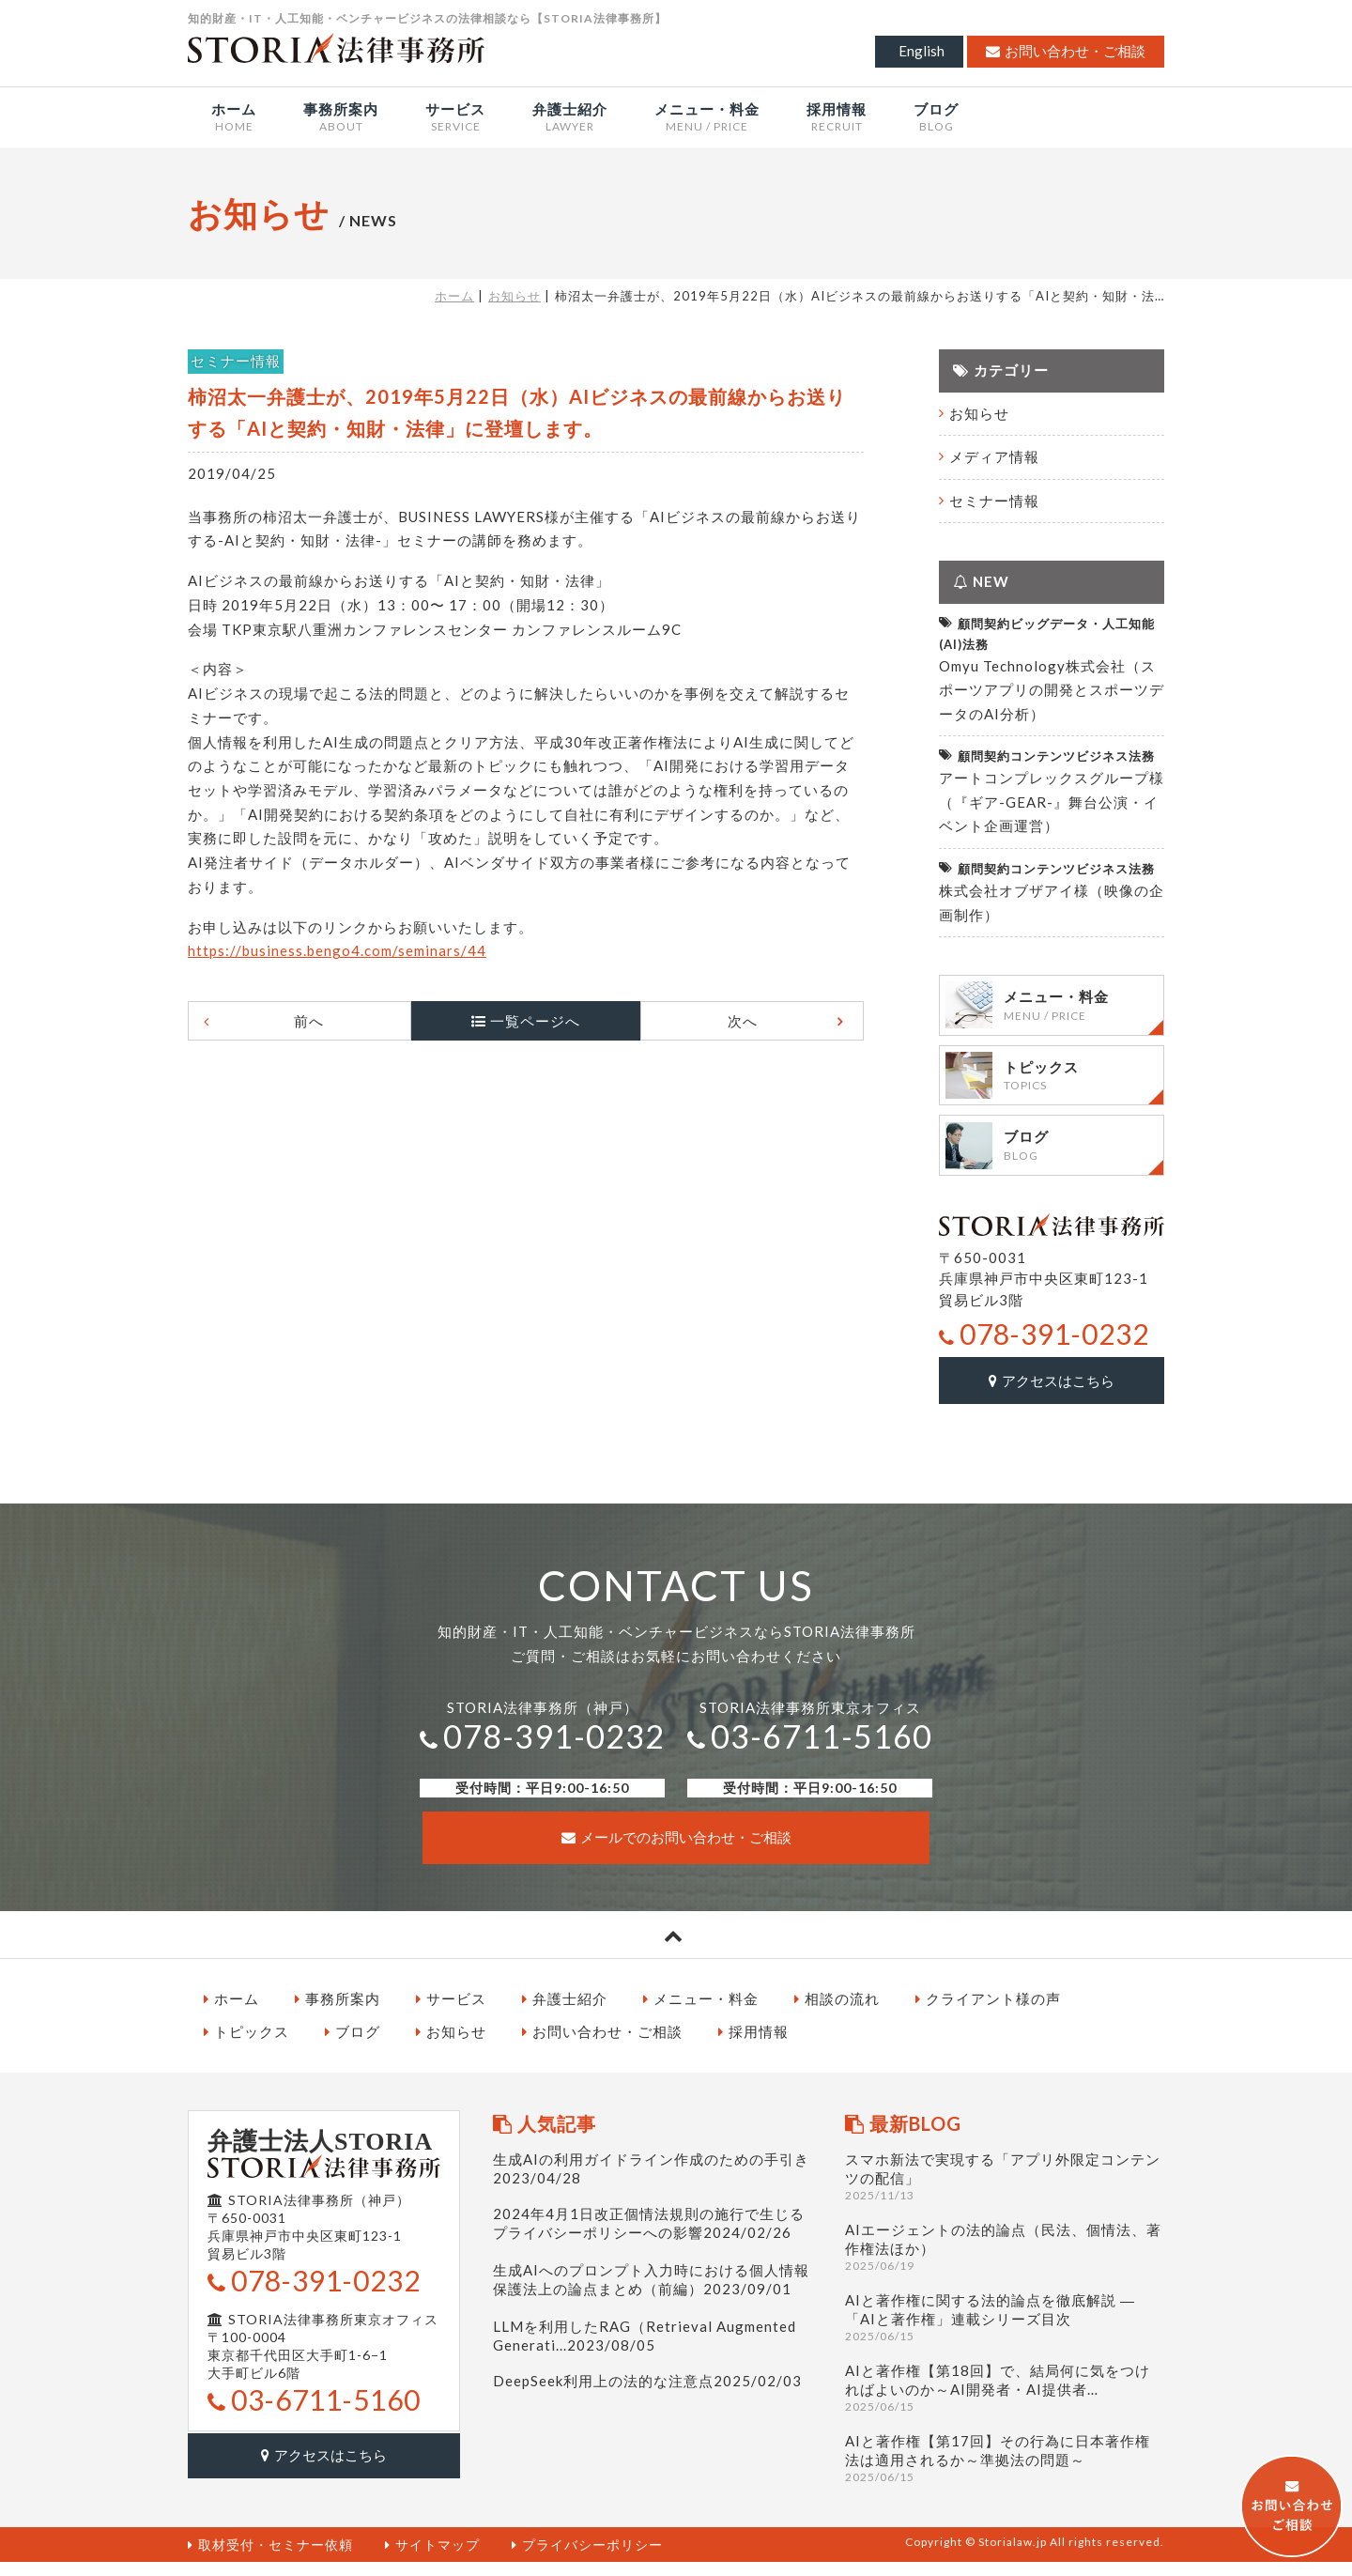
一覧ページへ (535, 1020)
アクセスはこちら (1051, 1394)
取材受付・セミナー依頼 (270, 2558)
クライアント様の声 (988, 2011)
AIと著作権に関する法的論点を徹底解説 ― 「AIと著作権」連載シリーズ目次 (1004, 2330)
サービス (451, 2011)
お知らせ (514, 295)
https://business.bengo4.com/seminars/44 (337, 950)
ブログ (352, 2045)
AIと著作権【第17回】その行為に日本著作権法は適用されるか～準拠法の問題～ (1004, 2471)
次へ (730, 1020)
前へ (321, 1020)
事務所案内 (337, 2011)
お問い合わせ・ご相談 (1065, 50)
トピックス (246, 2045)
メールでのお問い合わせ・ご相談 (676, 1851)
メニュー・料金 (701, 2011)
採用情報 (753, 2045)
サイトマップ (432, 2558)
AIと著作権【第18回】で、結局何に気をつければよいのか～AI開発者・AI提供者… (1004, 2401)
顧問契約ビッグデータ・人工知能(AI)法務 (1047, 632)
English (922, 50)
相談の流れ (837, 2011)
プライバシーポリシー (587, 2558)
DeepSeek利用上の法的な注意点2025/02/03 (647, 2393)
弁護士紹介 (564, 2011)
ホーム (454, 295)
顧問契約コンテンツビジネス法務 (1047, 755)
